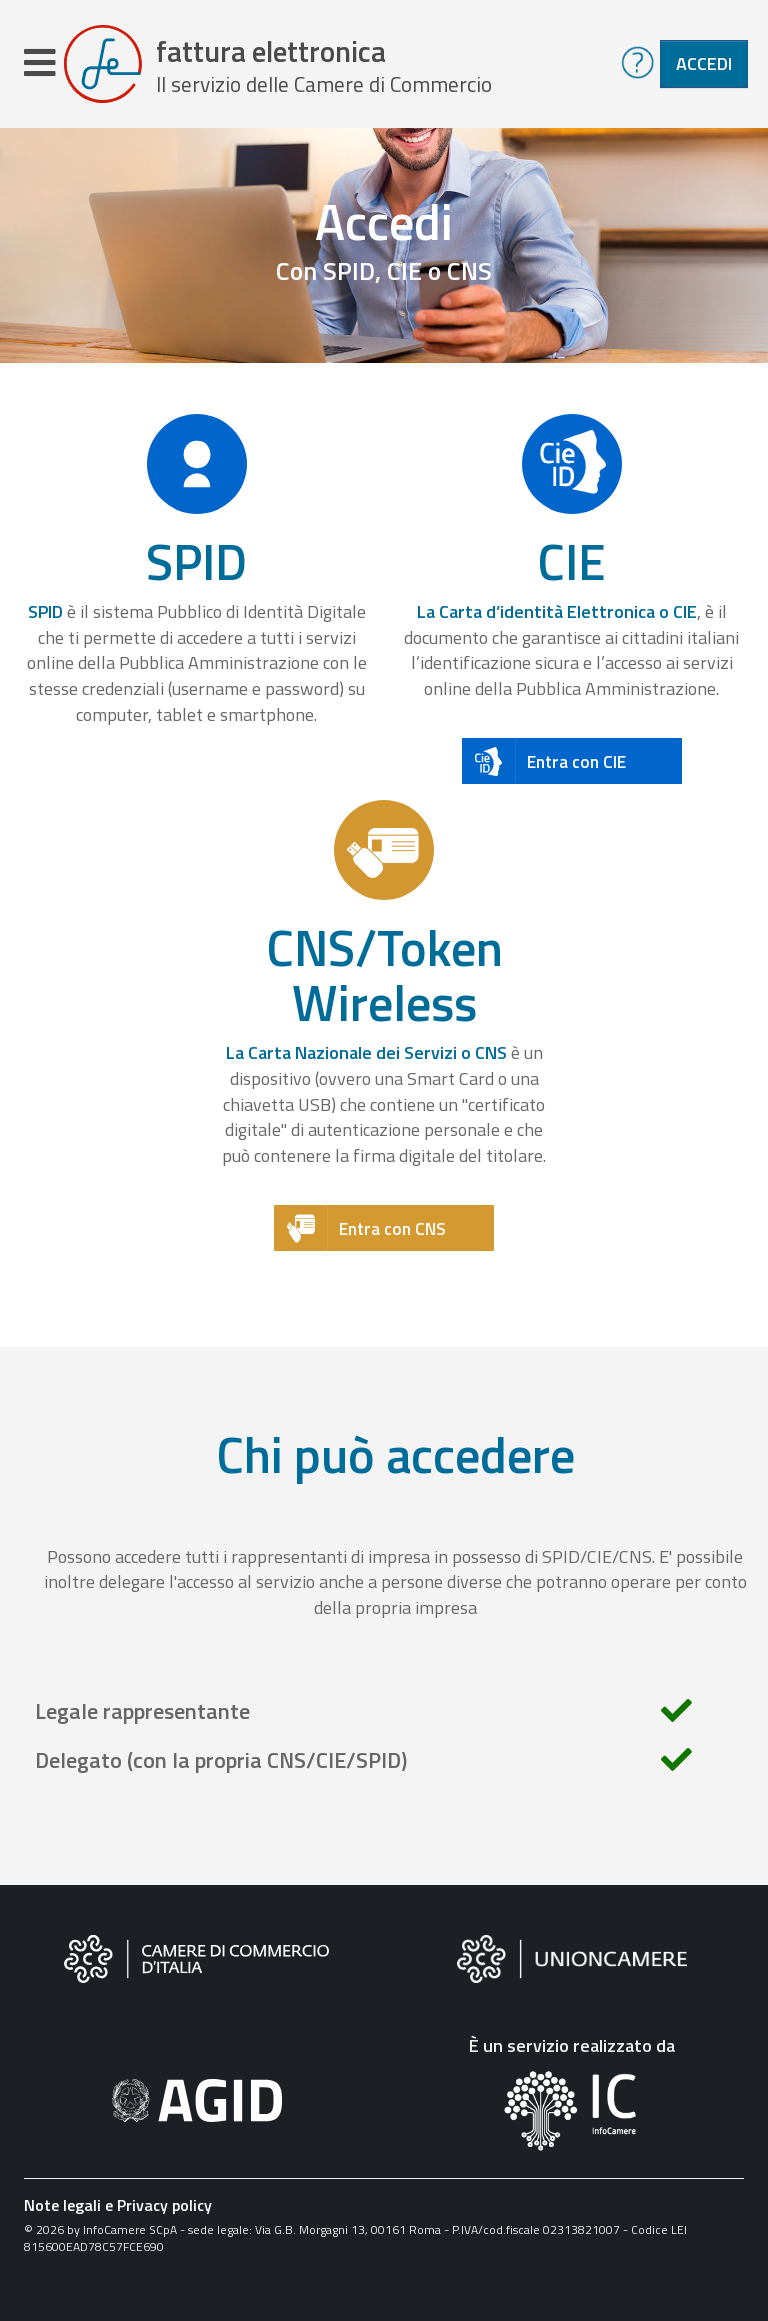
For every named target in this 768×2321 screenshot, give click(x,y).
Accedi (704, 63)
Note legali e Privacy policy (118, 2205)
